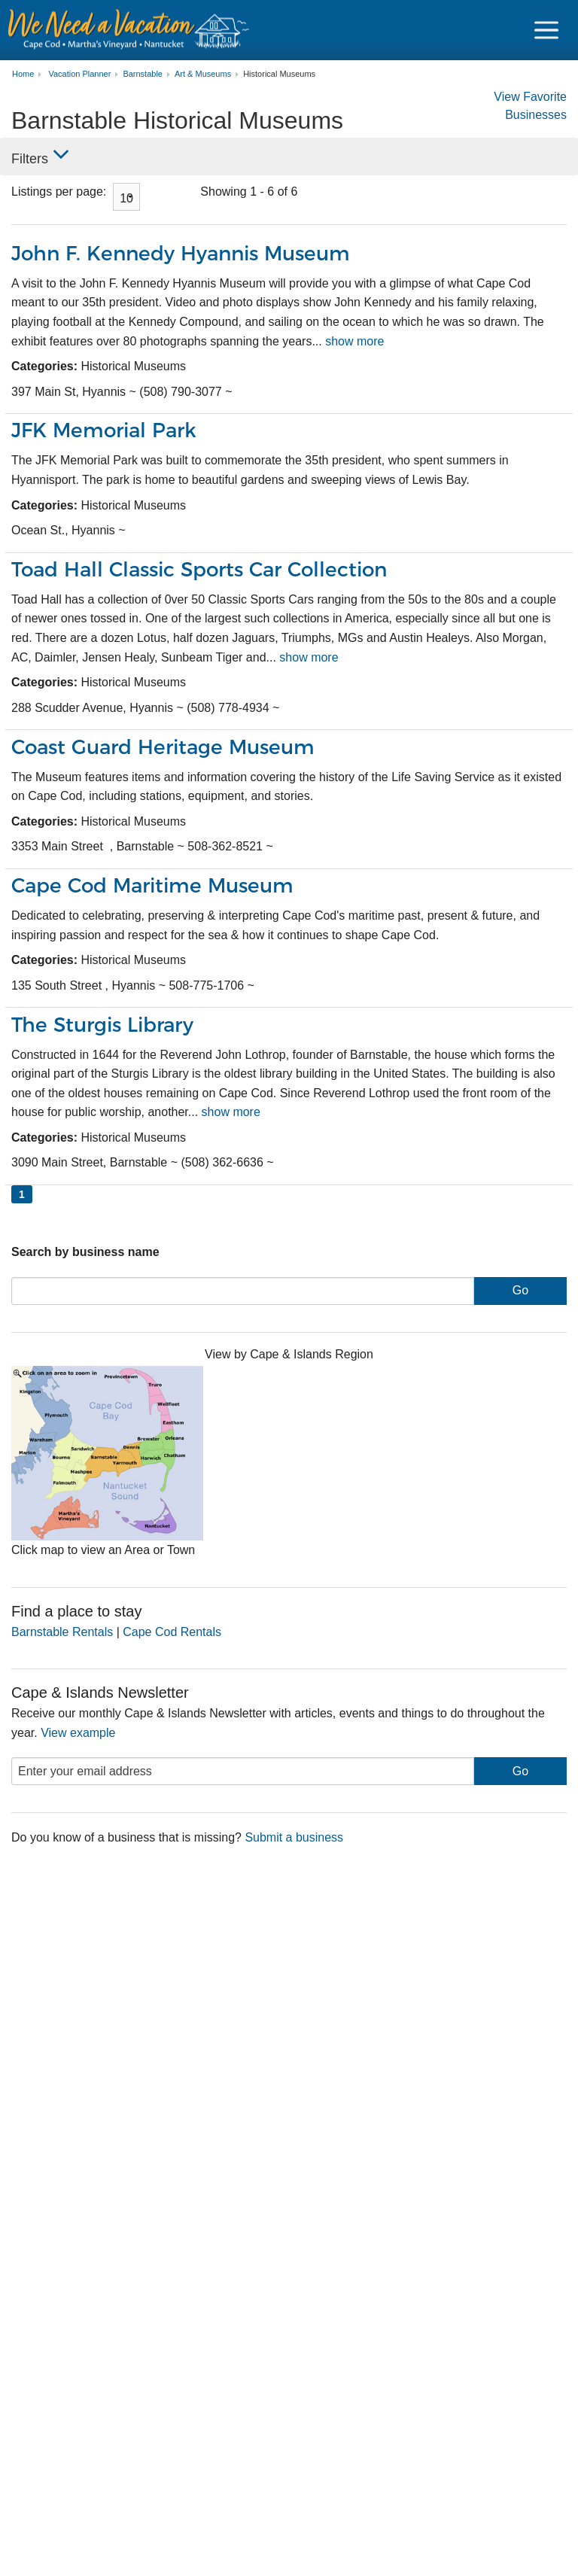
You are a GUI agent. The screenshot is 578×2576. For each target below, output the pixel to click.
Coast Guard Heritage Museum (168, 746)
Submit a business (294, 1837)
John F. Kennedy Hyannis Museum (185, 253)
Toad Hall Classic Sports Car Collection (207, 569)
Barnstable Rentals (62, 1631)
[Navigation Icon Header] (546, 30)
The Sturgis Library (106, 1023)
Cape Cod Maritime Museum (157, 885)
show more (354, 340)
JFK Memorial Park (106, 430)
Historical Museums (279, 74)
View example (78, 1732)
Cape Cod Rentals (172, 1631)
